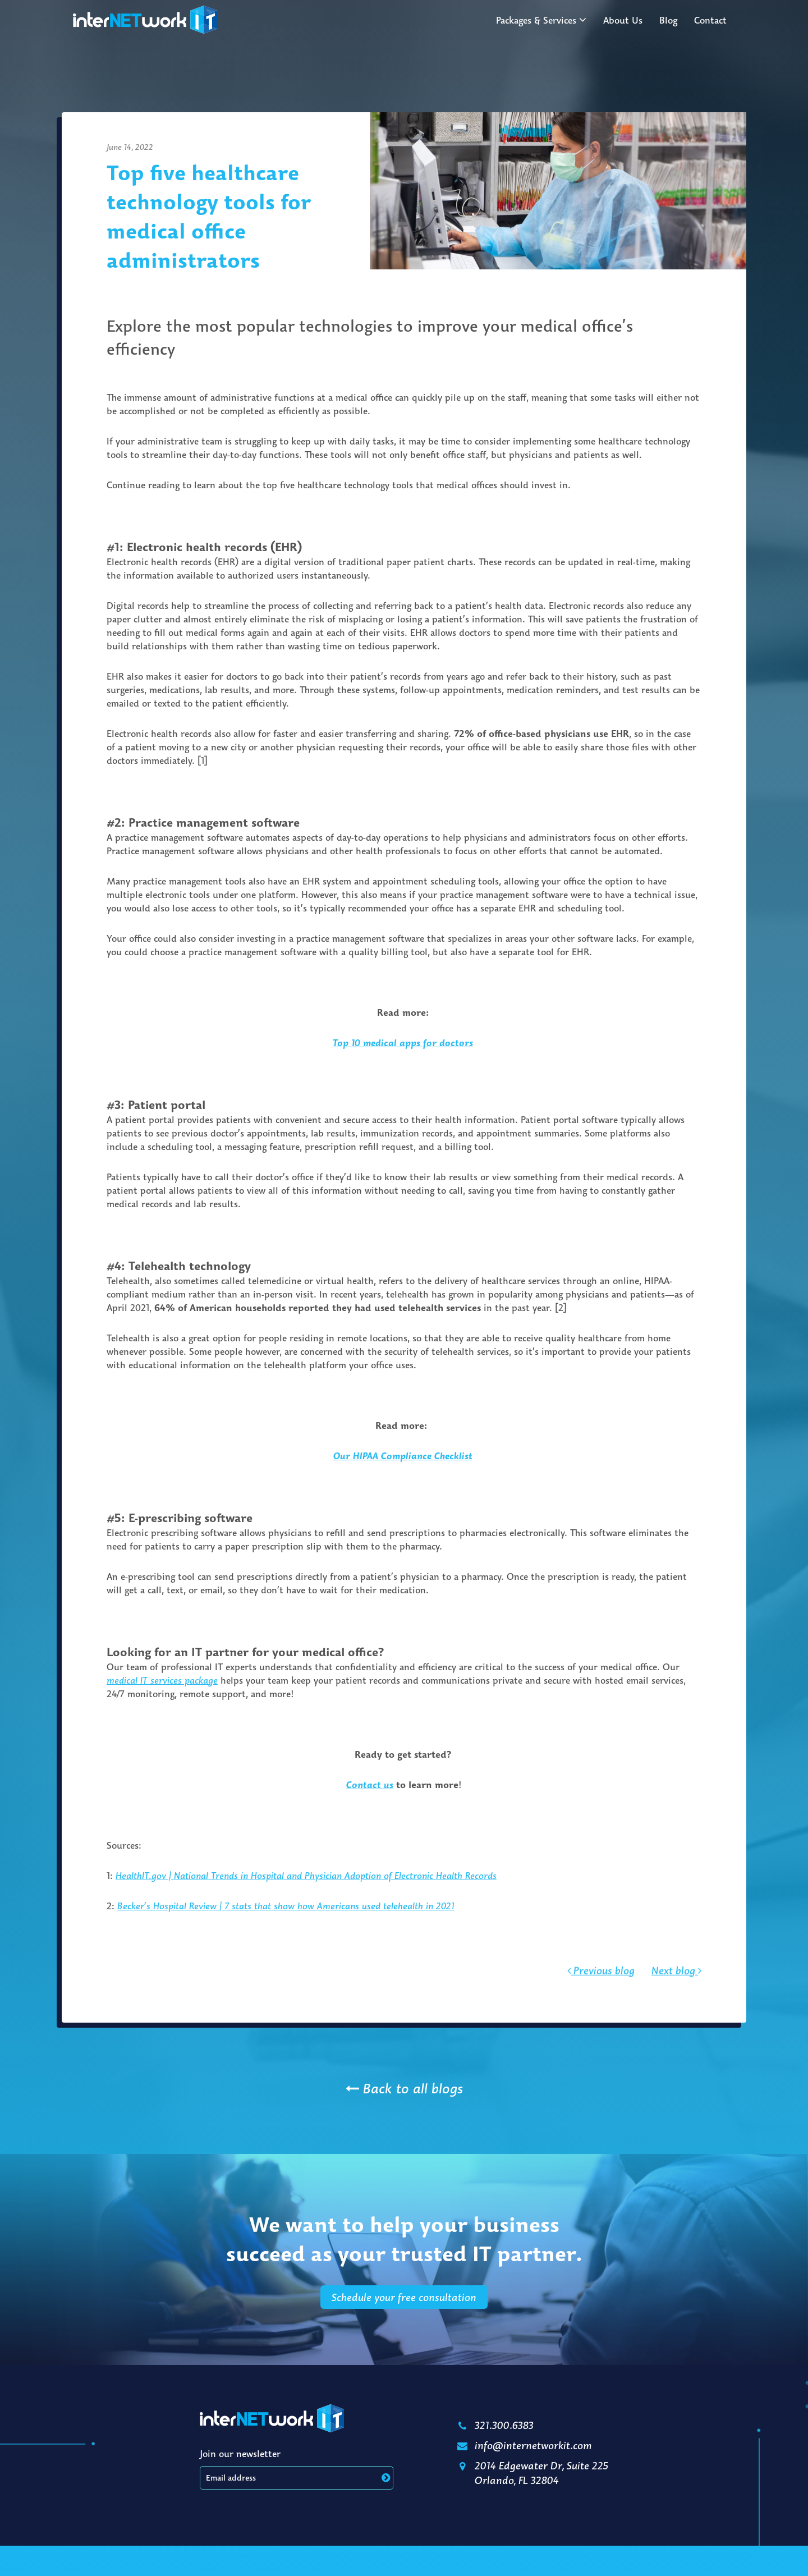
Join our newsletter (240, 2453)
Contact (710, 20)
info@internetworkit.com (523, 2445)
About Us (622, 20)
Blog (668, 20)
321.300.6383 (494, 2425)
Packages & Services (536, 20)
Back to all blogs (404, 2088)
